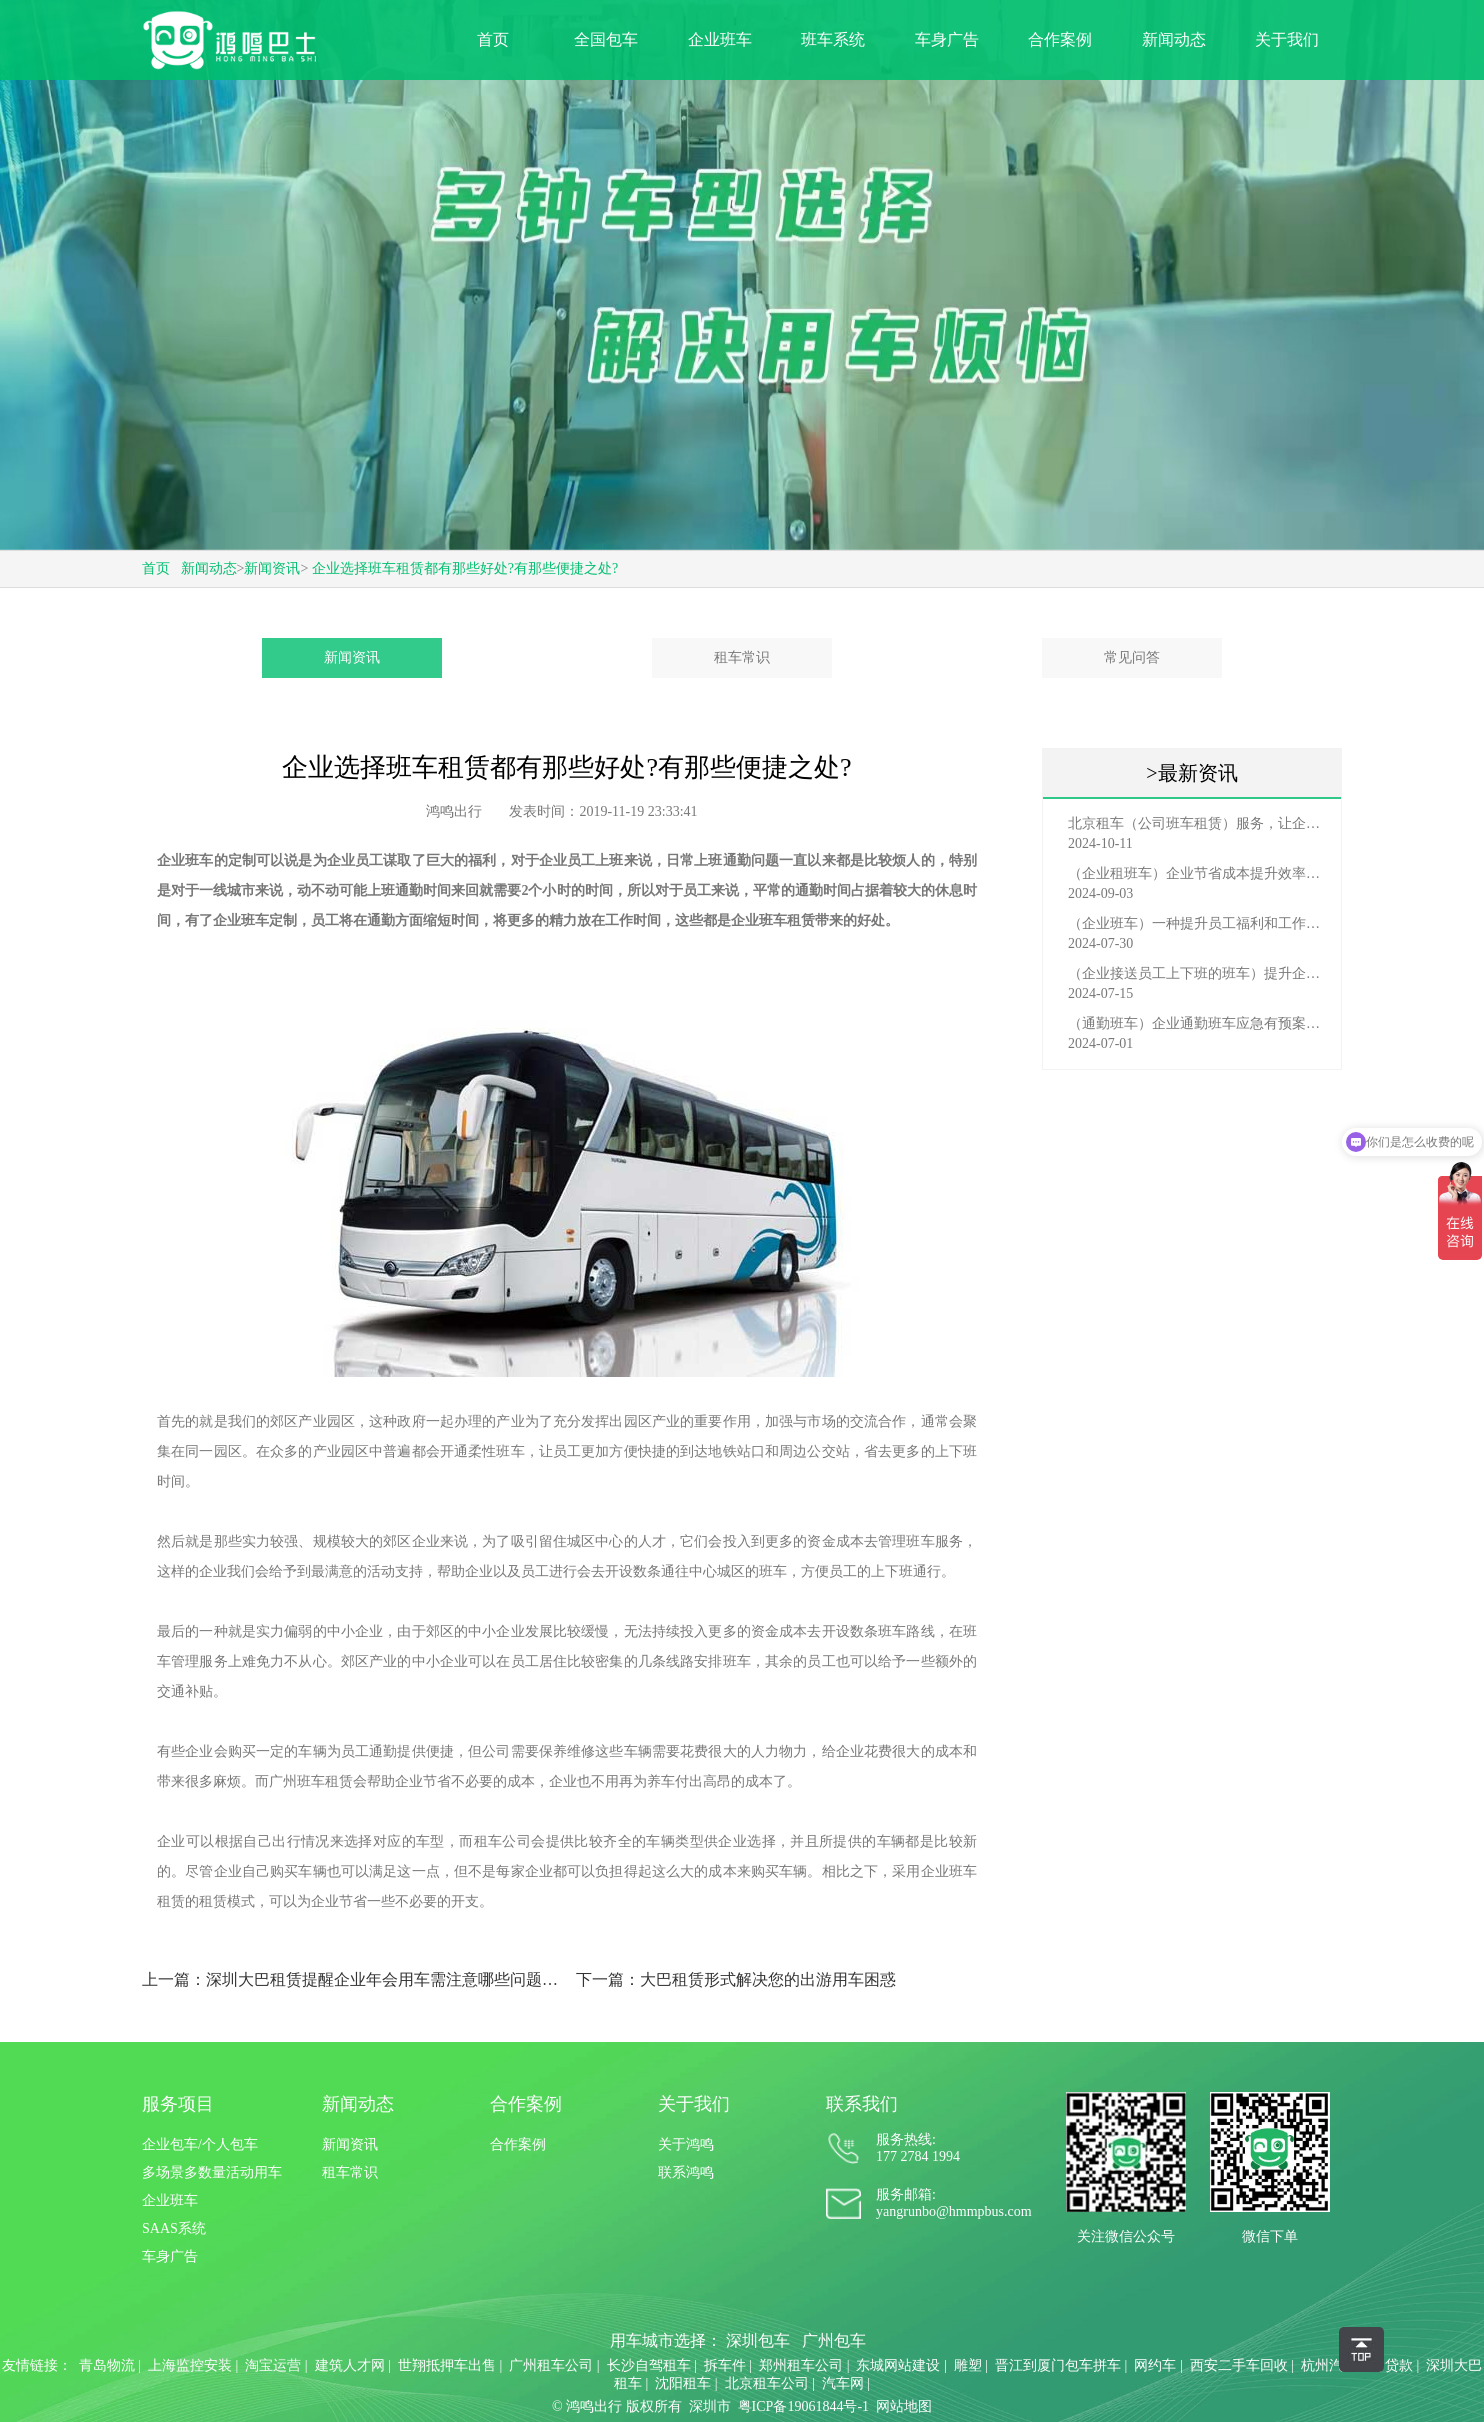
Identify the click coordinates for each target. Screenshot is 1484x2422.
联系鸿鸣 (686, 2172)
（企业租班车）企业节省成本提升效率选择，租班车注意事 (1197, 873)
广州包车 (834, 2340)
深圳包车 (758, 2340)
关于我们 (1287, 39)
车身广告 (947, 39)
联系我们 (862, 2104)
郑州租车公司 (801, 2365)
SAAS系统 (174, 2228)
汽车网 (843, 2383)
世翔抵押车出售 (447, 2365)
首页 (493, 39)
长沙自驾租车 (649, 2365)
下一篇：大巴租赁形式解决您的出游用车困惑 (736, 1979)
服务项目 (178, 2104)
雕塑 (968, 2365)
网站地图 (904, 2406)
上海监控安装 (190, 2365)
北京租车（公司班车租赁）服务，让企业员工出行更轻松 (1197, 823)
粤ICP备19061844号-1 (803, 2406)
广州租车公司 (551, 2365)
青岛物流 (107, 2365)
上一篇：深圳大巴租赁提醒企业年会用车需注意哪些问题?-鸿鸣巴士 (350, 1979)
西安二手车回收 (1239, 2365)
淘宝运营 (273, 2365)
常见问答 (1132, 657)
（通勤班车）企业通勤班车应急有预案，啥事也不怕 (1197, 1023)
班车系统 (833, 39)
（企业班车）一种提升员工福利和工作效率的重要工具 (1197, 923)
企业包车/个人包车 (200, 2144)
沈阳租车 (683, 2383)
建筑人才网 (350, 2365)
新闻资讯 (272, 568)
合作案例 (1060, 39)
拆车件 (725, 2365)
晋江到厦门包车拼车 (1058, 2365)
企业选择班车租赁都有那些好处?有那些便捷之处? (465, 568)
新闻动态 (1174, 39)
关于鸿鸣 (686, 2144)
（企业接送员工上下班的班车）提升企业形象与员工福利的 (1197, 973)
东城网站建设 (898, 2365)
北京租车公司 (767, 2383)
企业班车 (720, 39)
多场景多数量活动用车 (212, 2172)
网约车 (1155, 2365)
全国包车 (606, 39)
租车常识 (742, 657)
